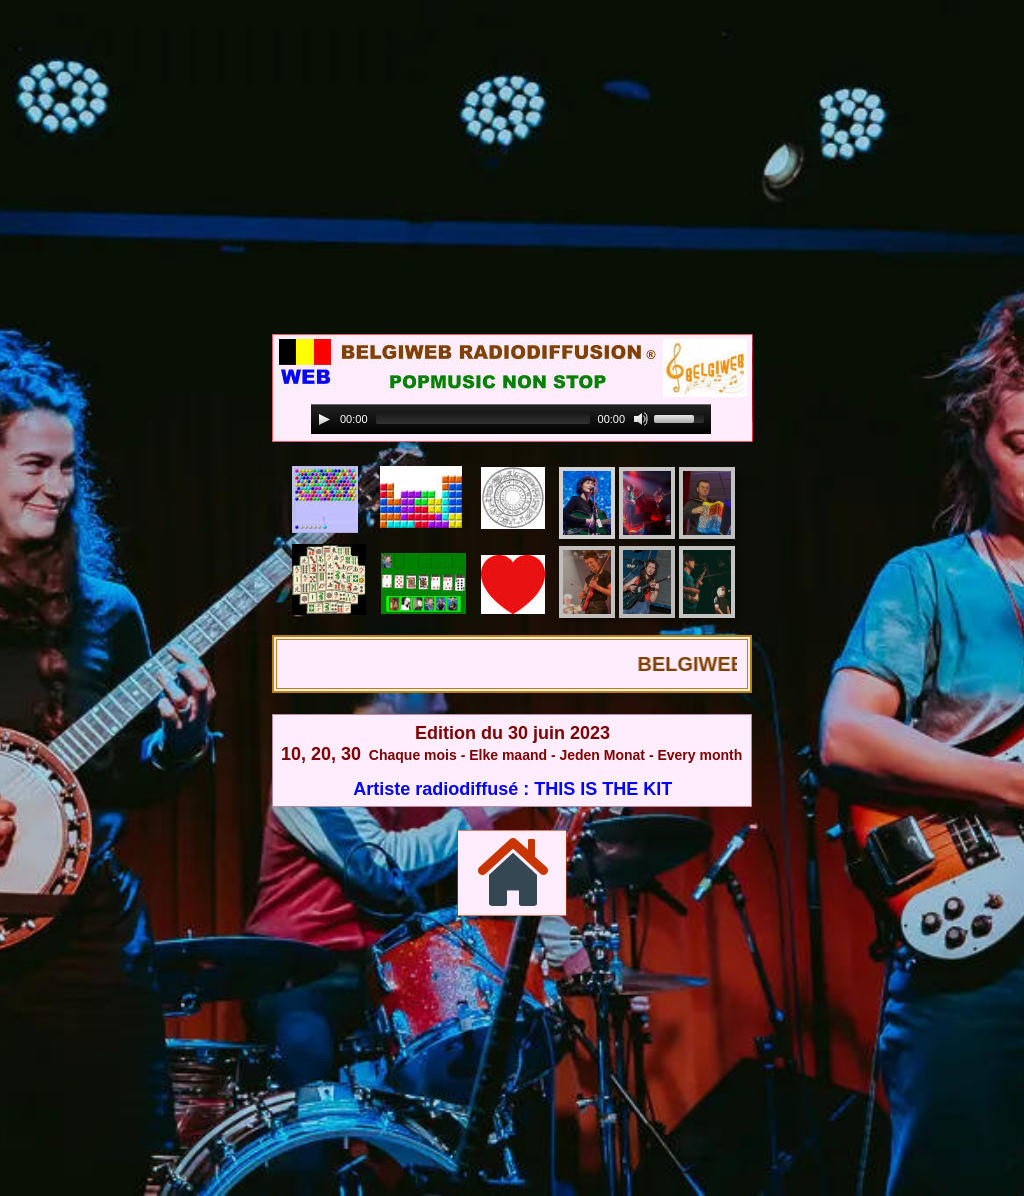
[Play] (324, 419)
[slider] (483, 419)
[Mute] (641, 419)
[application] (511, 419)
